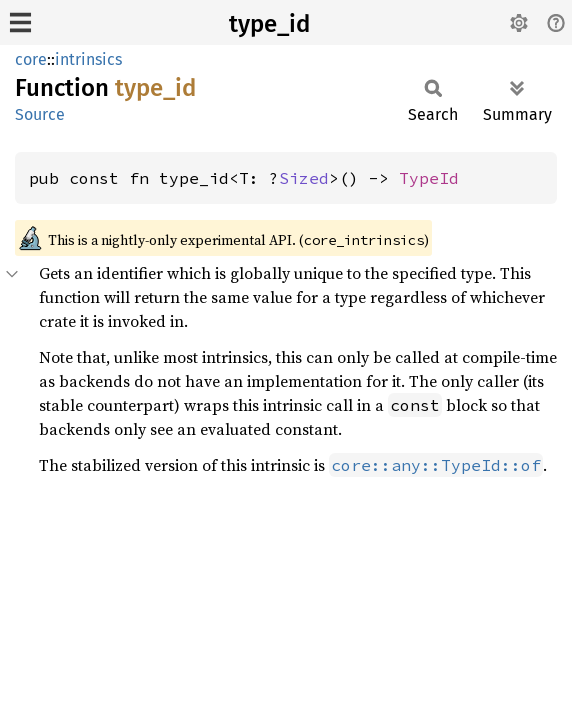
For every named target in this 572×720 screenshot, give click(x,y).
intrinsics (88, 59)
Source (40, 114)
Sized (304, 178)
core (31, 59)
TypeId (429, 178)
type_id (269, 24)
